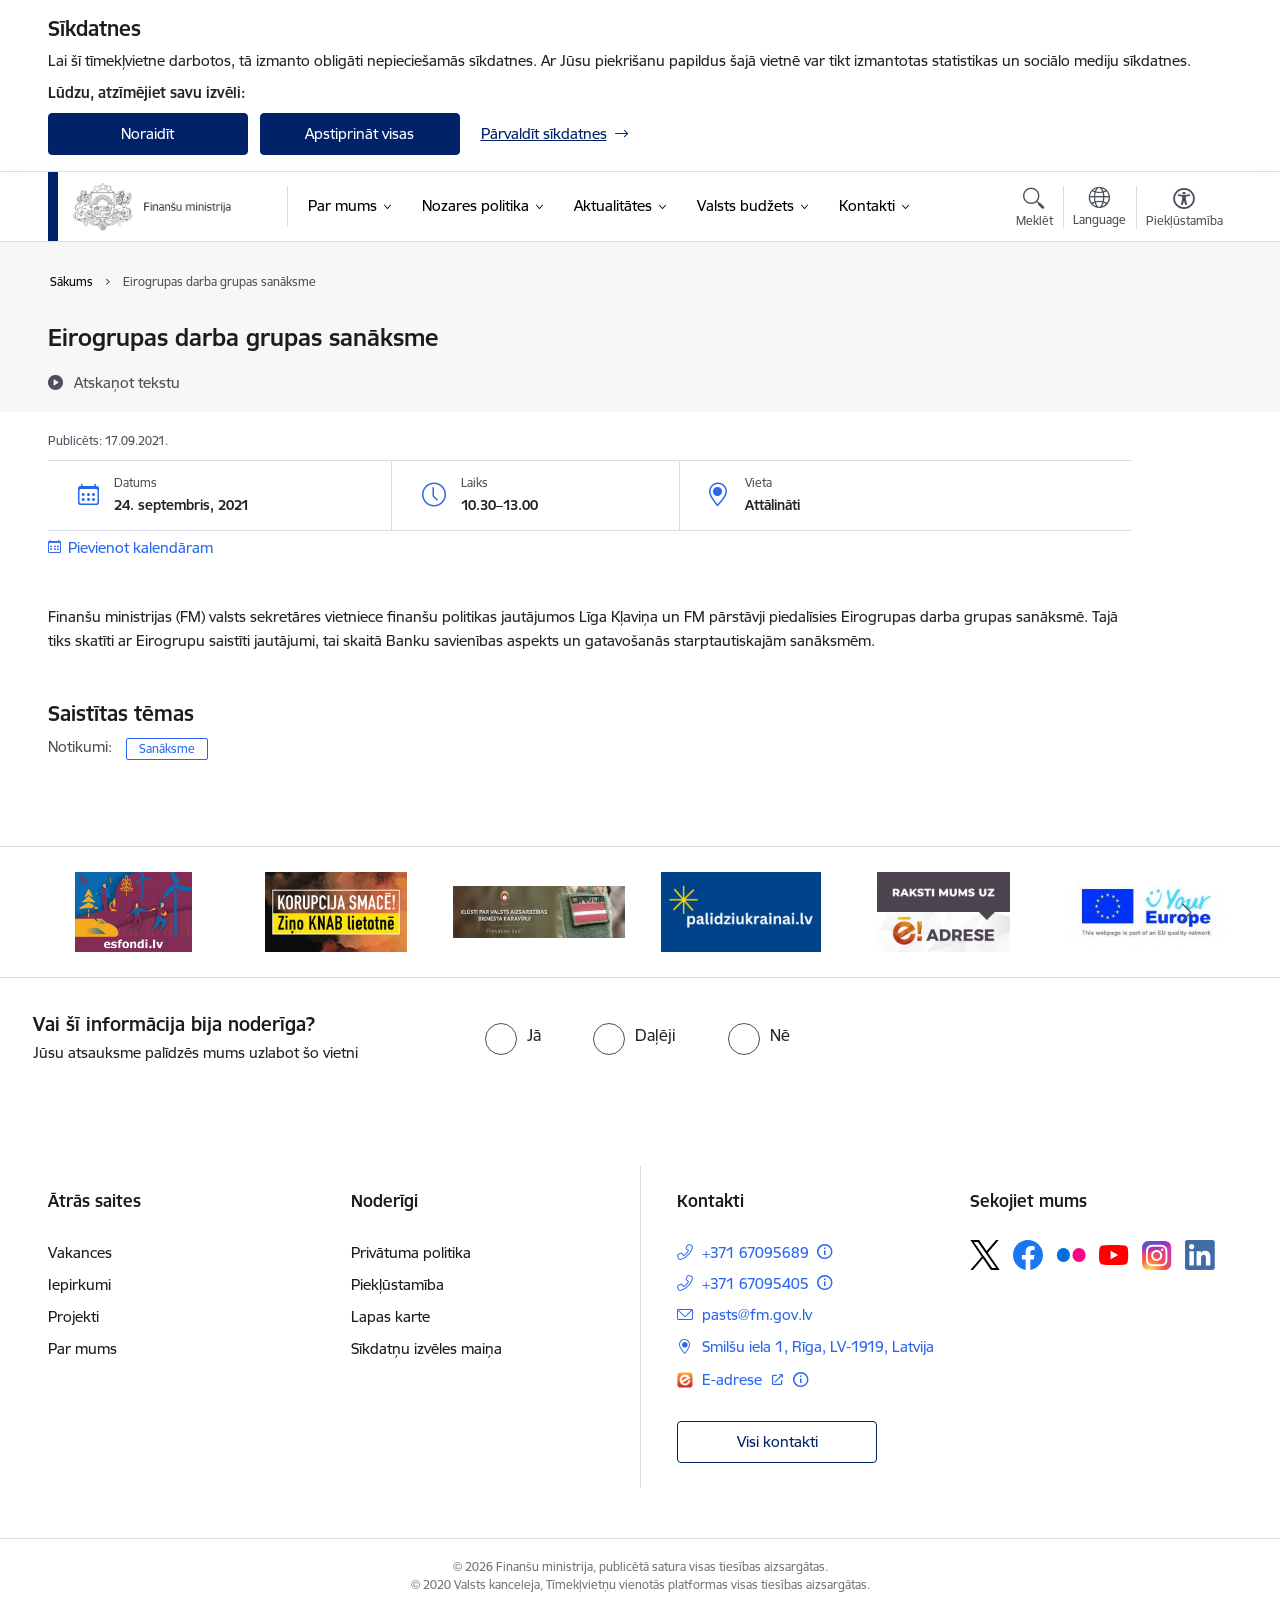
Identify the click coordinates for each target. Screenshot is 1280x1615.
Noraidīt (147, 133)
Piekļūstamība (397, 1284)
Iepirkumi (79, 1284)
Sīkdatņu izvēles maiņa (426, 1348)
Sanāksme (167, 748)
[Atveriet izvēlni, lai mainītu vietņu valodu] (1099, 209)
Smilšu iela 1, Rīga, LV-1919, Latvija (818, 1346)
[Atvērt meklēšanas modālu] (1034, 210)
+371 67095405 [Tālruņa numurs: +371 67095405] (755, 1283)
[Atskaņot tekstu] (127, 382)
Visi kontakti (777, 1441)
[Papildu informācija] (824, 1251)
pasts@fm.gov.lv (757, 1314)
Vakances (80, 1252)
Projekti (73, 1316)
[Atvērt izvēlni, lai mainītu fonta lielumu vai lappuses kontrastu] (1184, 210)
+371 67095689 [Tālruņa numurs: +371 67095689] (755, 1252)
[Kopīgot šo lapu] (1183, 379)
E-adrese (734, 1379)
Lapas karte (390, 1316)
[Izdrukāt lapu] (1183, 329)
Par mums (82, 1348)
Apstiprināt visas (359, 133)
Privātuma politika (411, 1252)
